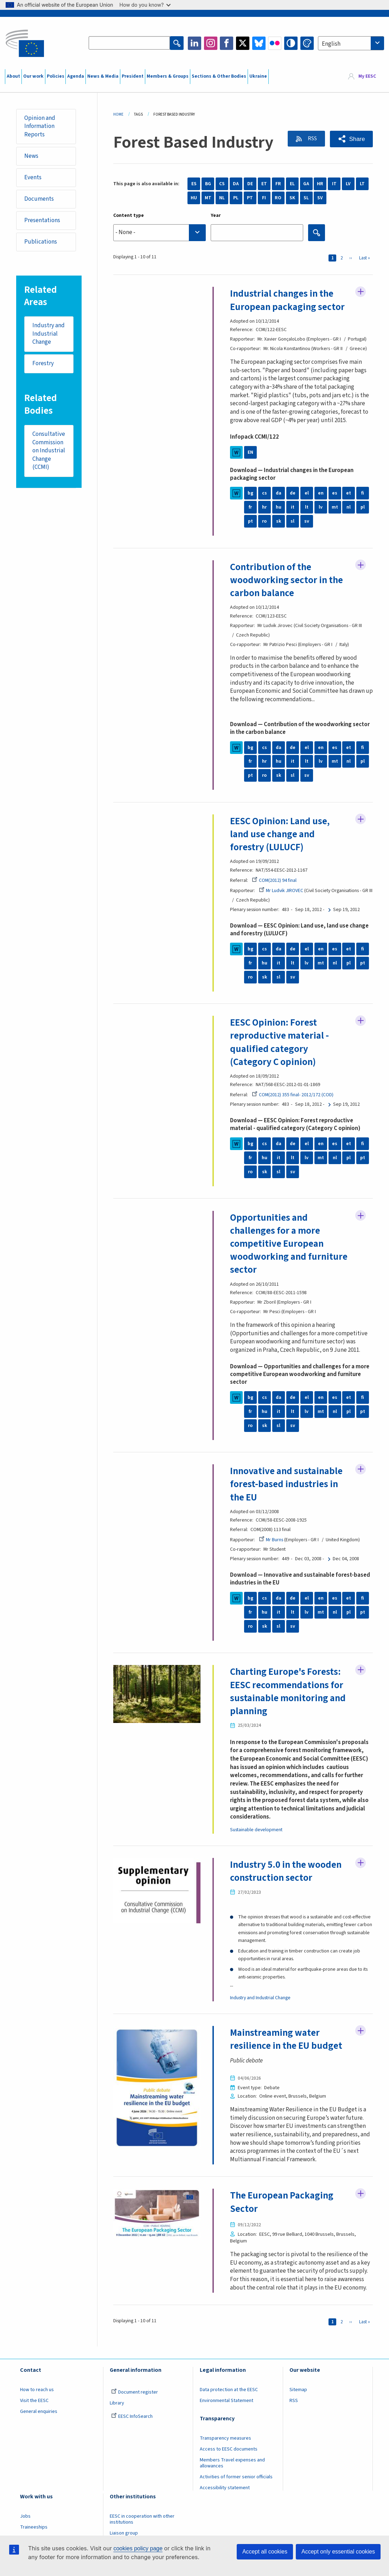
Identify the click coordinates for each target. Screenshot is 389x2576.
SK (292, 197)
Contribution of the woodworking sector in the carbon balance (287, 580)
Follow (360, 291)
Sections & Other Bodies (219, 76)
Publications (41, 242)
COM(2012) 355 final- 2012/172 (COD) (292, 1095)
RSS (311, 139)
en (321, 493)
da (278, 493)
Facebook (226, 43)
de (292, 493)
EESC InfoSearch (132, 2418)
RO (278, 197)
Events (33, 177)
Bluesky (259, 43)
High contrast (291, 43)
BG (208, 183)
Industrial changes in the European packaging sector (287, 300)
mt (335, 507)
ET (264, 183)
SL (306, 197)
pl (363, 507)
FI (264, 197)
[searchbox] (160, 232)
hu (278, 507)
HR (320, 183)
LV (348, 183)
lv (321, 507)
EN (250, 452)
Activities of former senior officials (236, 2479)
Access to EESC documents (228, 2451)
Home (118, 114)
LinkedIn (194, 43)
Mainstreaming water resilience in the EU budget (286, 2041)
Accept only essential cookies (338, 2552)
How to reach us (37, 2391)
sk (278, 521)
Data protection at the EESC (229, 2391)
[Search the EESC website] (129, 43)
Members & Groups (168, 76)
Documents (39, 199)
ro (264, 521)
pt (250, 521)
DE (250, 183)
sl (292, 521)
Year (216, 215)
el (307, 493)
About (13, 76)
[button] (351, 139)
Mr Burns (271, 1541)
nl (348, 507)
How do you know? (145, 5)
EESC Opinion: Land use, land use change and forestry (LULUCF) (280, 835)
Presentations (42, 221)
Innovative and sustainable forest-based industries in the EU (287, 1485)
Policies (55, 76)
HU (194, 197)
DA (236, 183)
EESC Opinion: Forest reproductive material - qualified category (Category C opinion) (279, 1043)
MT (208, 197)
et (348, 493)
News (32, 156)
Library (117, 2404)
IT (334, 183)
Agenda (75, 76)
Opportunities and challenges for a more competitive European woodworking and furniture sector (277, 1245)
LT (362, 183)
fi (362, 493)
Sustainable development (256, 1831)
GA (306, 183)
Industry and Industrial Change (49, 334)
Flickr (274, 43)
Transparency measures (225, 2440)
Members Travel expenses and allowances (232, 2465)
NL (222, 197)
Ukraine (258, 76)
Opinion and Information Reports (40, 126)
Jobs (25, 2518)
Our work (33, 76)
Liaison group (124, 2534)
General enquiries (38, 2413)
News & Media (103, 76)
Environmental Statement (226, 2402)
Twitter (242, 43)
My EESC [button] (367, 76)
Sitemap (298, 2391)
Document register (134, 2393)
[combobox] (351, 43)
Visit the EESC (34, 2402)
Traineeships (33, 2528)
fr (250, 507)
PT (250, 197)
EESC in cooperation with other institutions (142, 2520)
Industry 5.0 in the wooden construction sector (286, 1873)
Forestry (43, 364)
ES (194, 183)
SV (320, 197)
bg (250, 493)
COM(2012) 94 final (274, 880)
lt (306, 507)
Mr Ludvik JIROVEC (281, 891)
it (292, 507)
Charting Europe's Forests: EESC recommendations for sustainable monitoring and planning (288, 1692)
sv (306, 521)
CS (222, 183)
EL (292, 183)
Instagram (210, 43)
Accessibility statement (225, 2489)
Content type (128, 215)
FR (278, 183)
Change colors (307, 43)
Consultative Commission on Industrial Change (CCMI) (49, 452)
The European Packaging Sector (282, 2204)
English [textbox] (331, 44)
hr (264, 507)
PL (235, 197)
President (133, 76)
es (334, 493)
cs (264, 493)
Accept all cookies (264, 2552)
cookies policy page (137, 2548)
